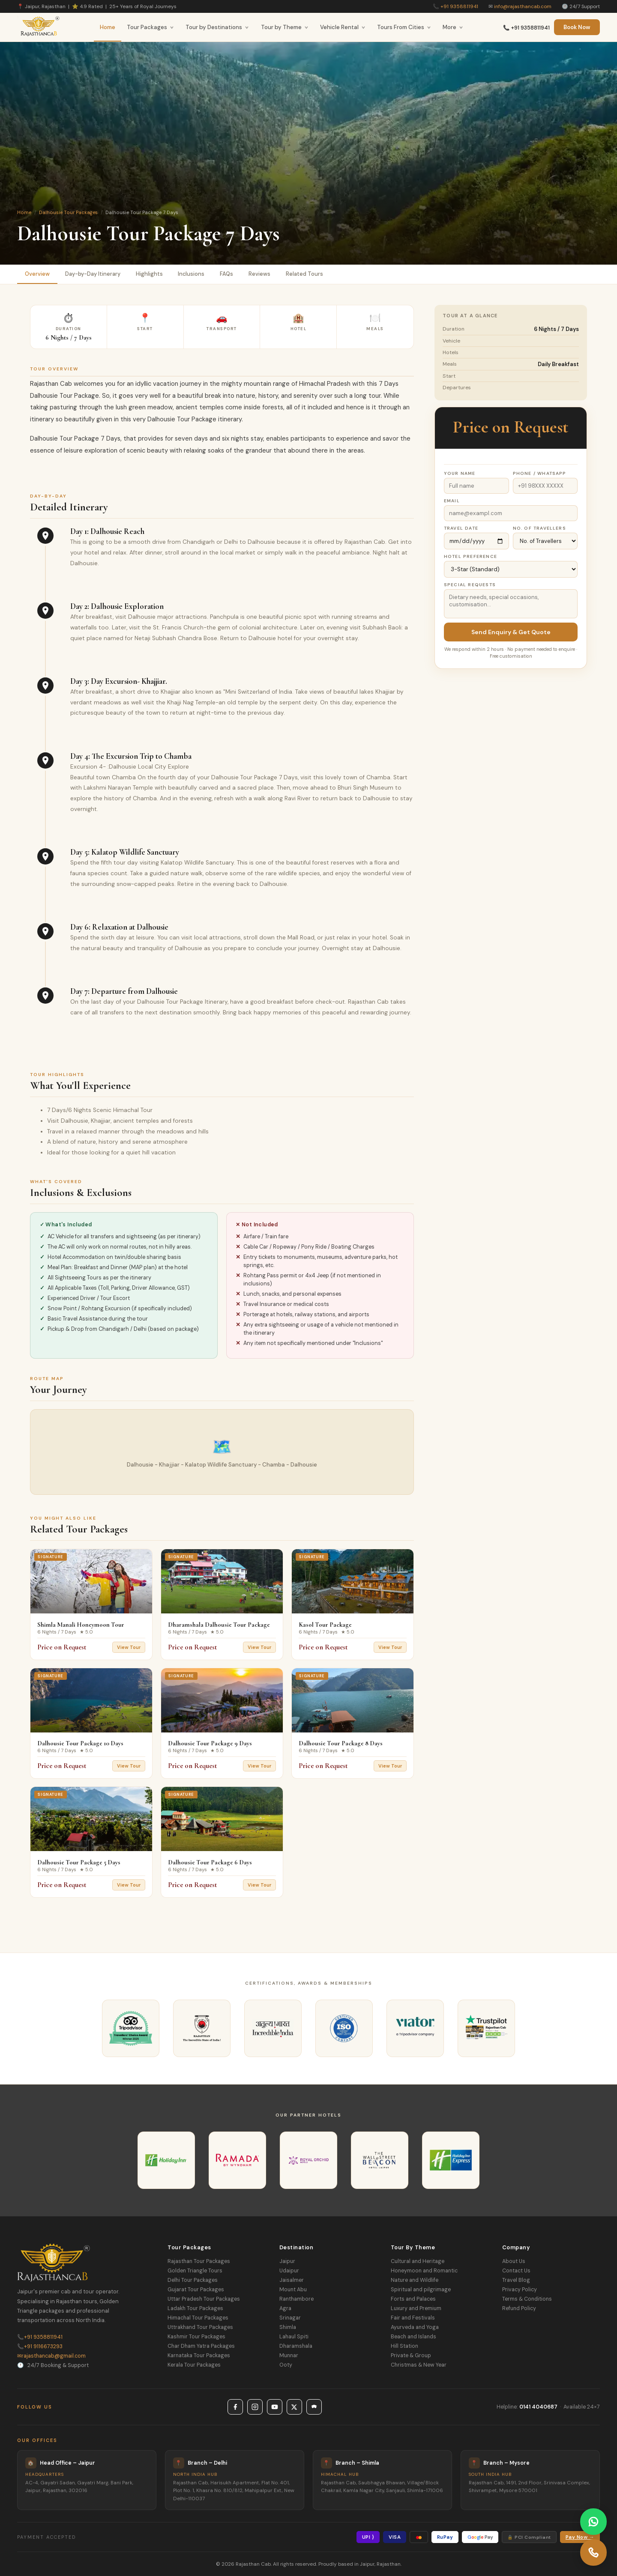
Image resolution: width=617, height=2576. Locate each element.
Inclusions (191, 273)
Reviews (260, 273)
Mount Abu (293, 2289)
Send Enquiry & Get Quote (511, 632)
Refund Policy (519, 2308)
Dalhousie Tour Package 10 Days (80, 1743)
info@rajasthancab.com (522, 6)
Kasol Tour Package (325, 1624)
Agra (285, 2308)
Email (452, 501)
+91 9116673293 (40, 2346)
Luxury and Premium (416, 2308)
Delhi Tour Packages (193, 2280)
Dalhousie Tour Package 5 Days (78, 1862)
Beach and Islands (413, 2336)
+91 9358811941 (459, 6)
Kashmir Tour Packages (196, 2336)
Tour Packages (150, 27)
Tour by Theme (284, 27)
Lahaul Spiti (293, 2336)
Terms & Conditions (527, 2299)
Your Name (460, 473)
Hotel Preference (470, 556)
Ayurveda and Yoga (415, 2327)
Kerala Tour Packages (194, 2364)
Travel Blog (516, 2280)
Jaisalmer (291, 2280)
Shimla (287, 2327)
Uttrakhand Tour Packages (200, 2327)
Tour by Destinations (217, 27)
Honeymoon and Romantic (424, 2270)
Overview (37, 273)
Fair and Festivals (413, 2317)
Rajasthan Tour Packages (199, 2261)
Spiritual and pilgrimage (421, 2289)
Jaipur (287, 2261)
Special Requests (470, 584)
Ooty (285, 2364)
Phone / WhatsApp (539, 473)
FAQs (227, 273)
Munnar (288, 2355)
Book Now (576, 27)
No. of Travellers (539, 528)
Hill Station (404, 2346)
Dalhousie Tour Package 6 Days (210, 1862)
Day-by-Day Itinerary (92, 273)
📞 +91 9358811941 (526, 27)
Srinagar (290, 2317)
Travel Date (461, 528)
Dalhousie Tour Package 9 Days (210, 1743)
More (453, 27)
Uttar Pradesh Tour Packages (204, 2299)
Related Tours (304, 273)
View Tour (129, 1647)
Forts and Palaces (413, 2299)
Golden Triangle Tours (195, 2270)
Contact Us (516, 2270)
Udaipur (289, 2270)
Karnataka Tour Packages (199, 2355)
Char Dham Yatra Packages (201, 2346)
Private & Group (411, 2355)
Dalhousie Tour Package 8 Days (341, 1743)
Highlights (149, 273)
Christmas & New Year (418, 2364)
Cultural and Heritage (417, 2261)
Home (107, 27)
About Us (513, 2261)
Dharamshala (295, 2346)
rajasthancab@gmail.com (51, 2355)
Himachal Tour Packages (198, 2317)
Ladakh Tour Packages (195, 2308)
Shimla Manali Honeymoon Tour (80, 1624)
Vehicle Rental (342, 27)
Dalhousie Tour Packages (68, 212)
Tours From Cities (404, 27)
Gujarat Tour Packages (196, 2289)
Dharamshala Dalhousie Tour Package (219, 1624)
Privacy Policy (519, 2289)
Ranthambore (296, 2299)
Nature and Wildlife (414, 2280)
